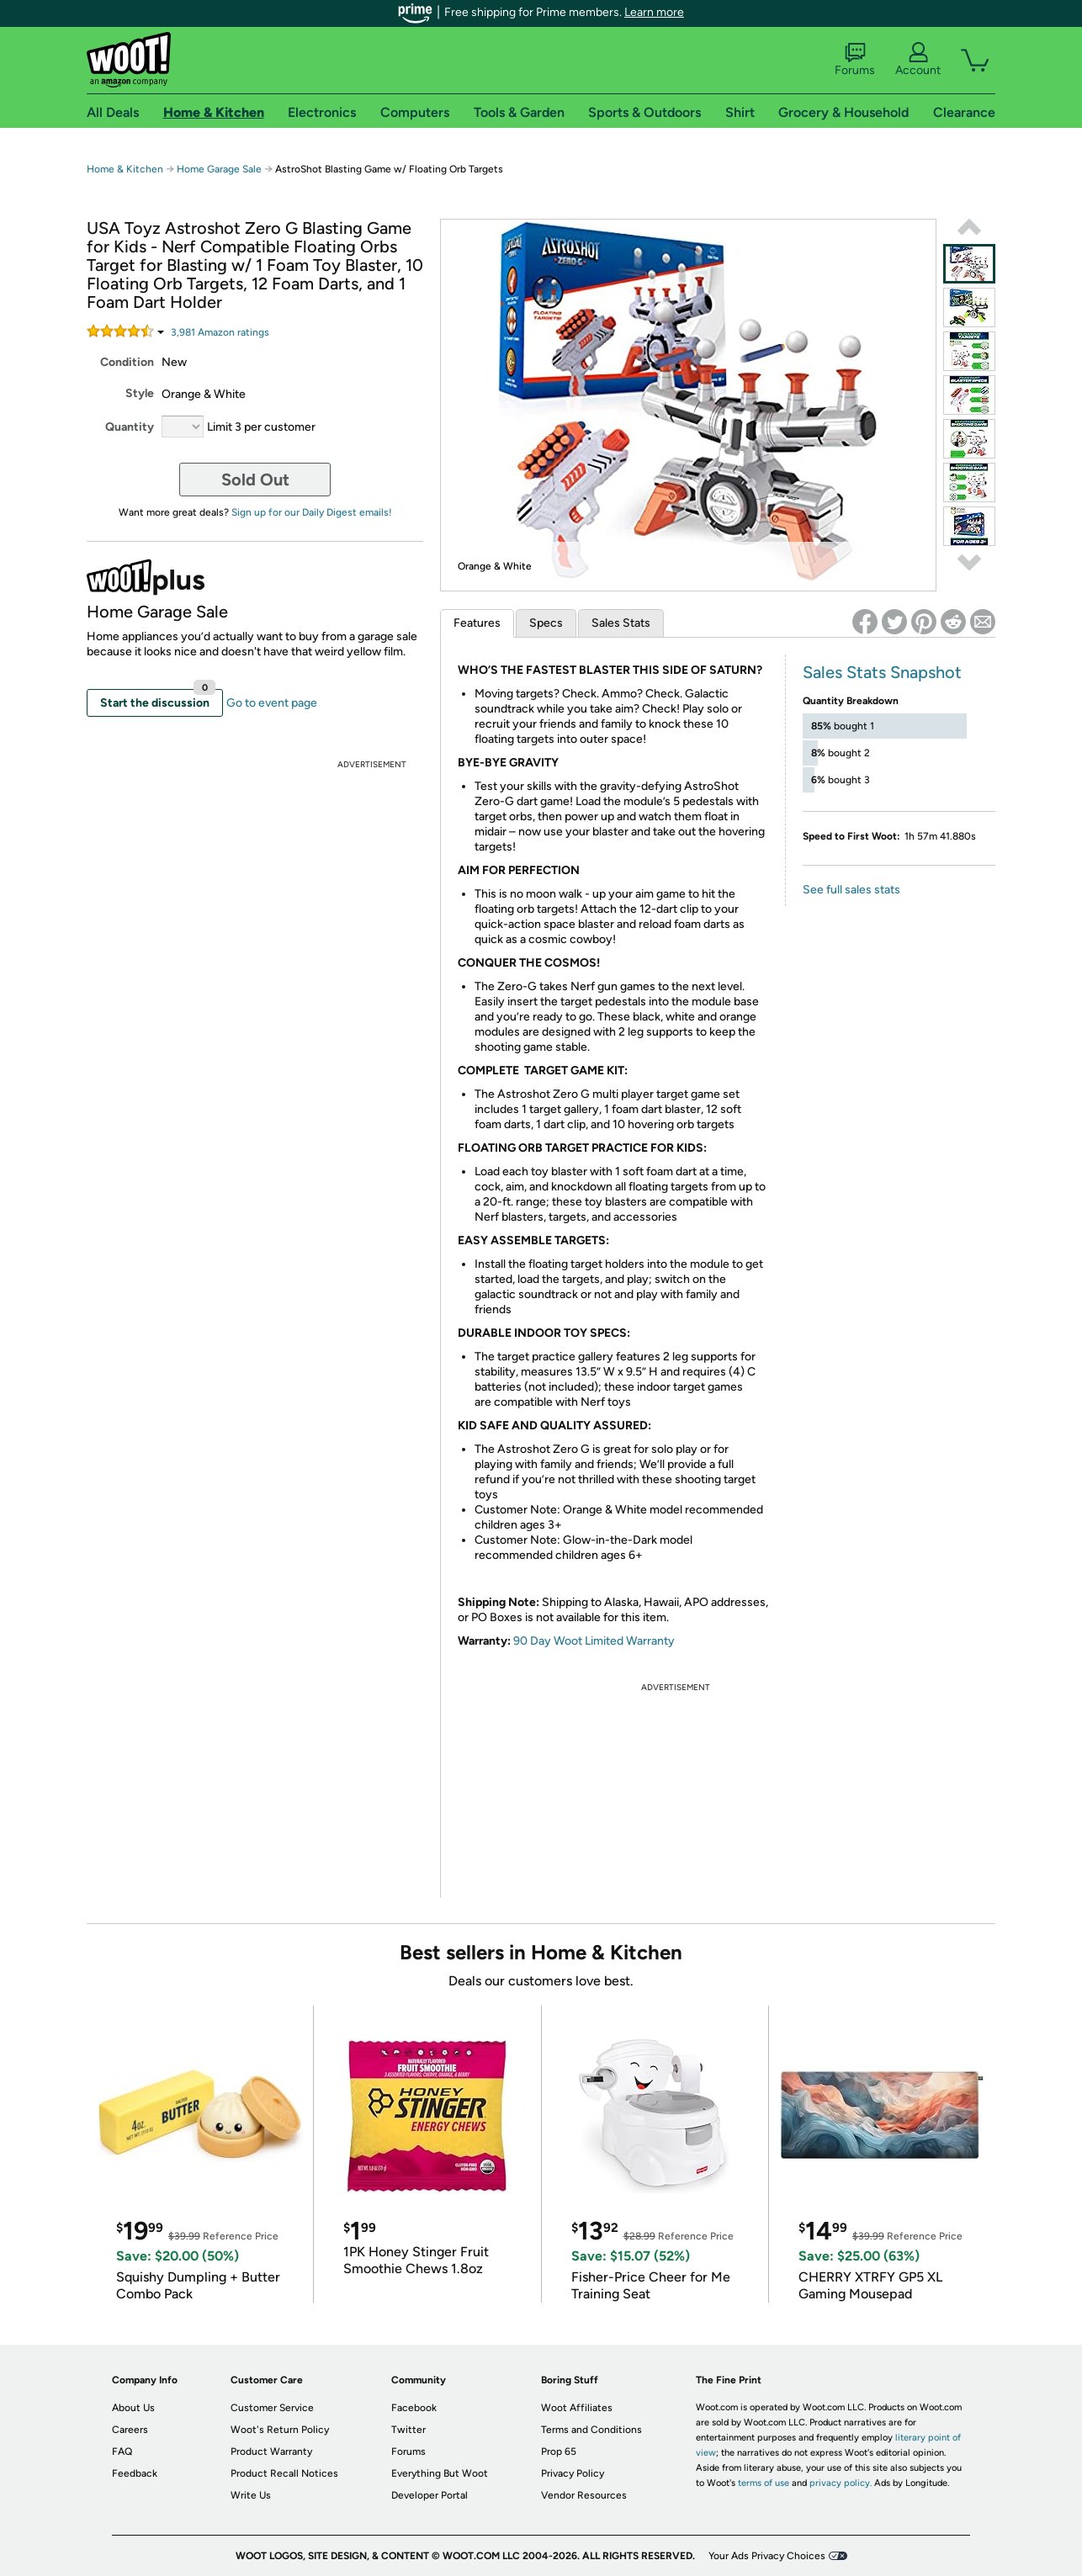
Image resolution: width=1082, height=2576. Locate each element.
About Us (133, 2408)
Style (139, 393)
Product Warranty (271, 2451)
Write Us (251, 2495)
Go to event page (271, 703)
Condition (127, 362)
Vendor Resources (584, 2495)
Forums (855, 59)
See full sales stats (851, 890)
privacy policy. (840, 2483)
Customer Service (272, 2408)
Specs (546, 623)
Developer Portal (429, 2495)
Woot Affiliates (577, 2408)
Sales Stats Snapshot (882, 672)
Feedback (134, 2473)
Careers (130, 2430)
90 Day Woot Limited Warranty (594, 1641)
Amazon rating (220, 332)
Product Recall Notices (284, 2473)
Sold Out (255, 479)
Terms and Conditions (591, 2430)
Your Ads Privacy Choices (766, 2556)
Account (918, 59)
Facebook (414, 2408)
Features (477, 623)
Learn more (654, 12)
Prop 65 (558, 2451)
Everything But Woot (439, 2473)
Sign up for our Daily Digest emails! (311, 512)
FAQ (122, 2451)
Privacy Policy (572, 2473)
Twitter (408, 2430)
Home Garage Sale (219, 169)
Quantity (129, 427)
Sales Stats (620, 623)
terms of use (763, 2483)
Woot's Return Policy (280, 2430)
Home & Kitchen (125, 169)
